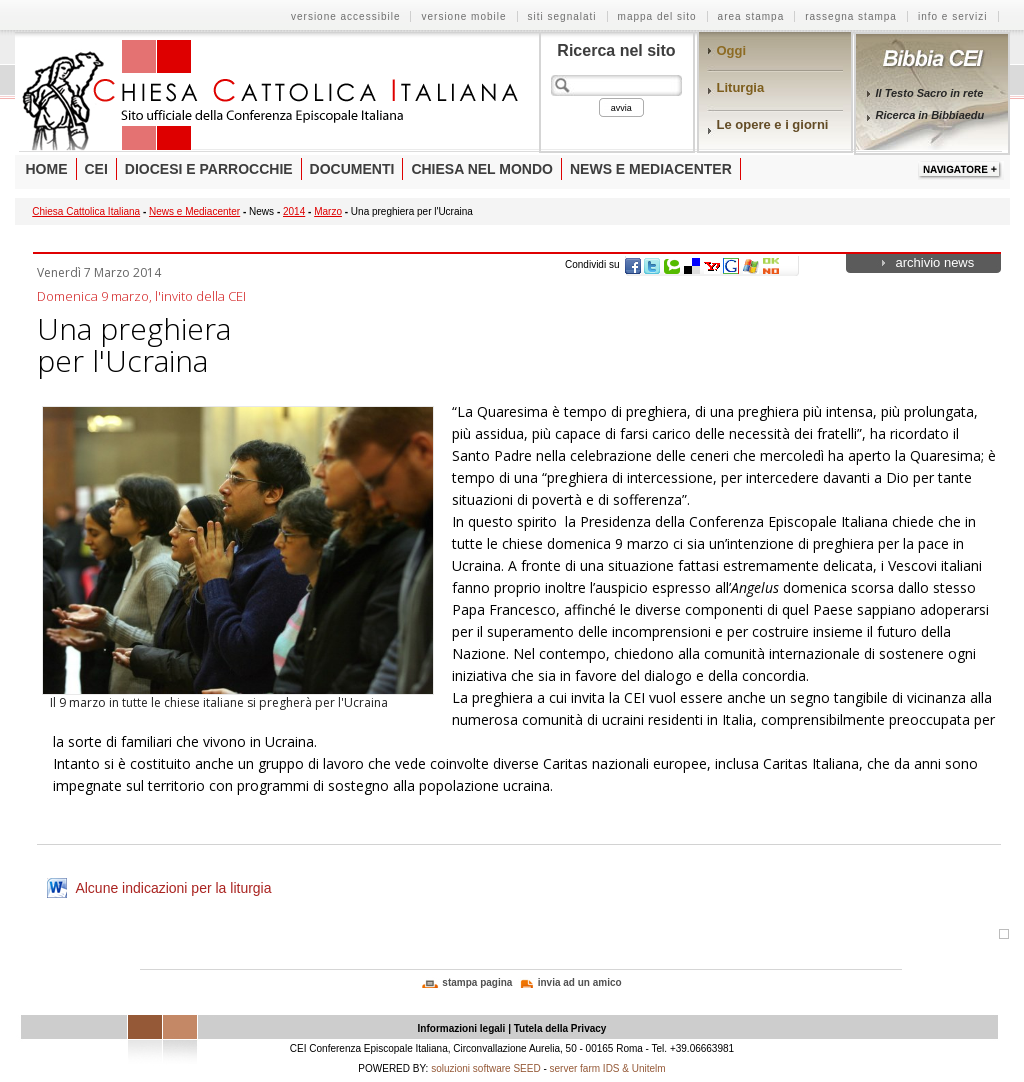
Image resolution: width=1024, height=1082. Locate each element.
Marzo (328, 211)
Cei (96, 169)
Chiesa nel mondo (482, 169)
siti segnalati (562, 16)
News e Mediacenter (651, 169)
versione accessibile (346, 16)
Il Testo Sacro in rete (930, 93)
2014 (294, 211)
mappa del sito (657, 16)
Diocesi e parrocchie (209, 169)
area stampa (751, 16)
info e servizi (953, 16)
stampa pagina (477, 982)
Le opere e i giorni (773, 124)
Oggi (732, 50)
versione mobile (463, 16)
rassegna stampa (851, 16)
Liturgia (741, 87)
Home (47, 169)
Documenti (352, 169)
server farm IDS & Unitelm (608, 1068)
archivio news (935, 262)
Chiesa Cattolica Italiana (86, 211)
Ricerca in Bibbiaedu (930, 115)
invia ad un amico (580, 982)
